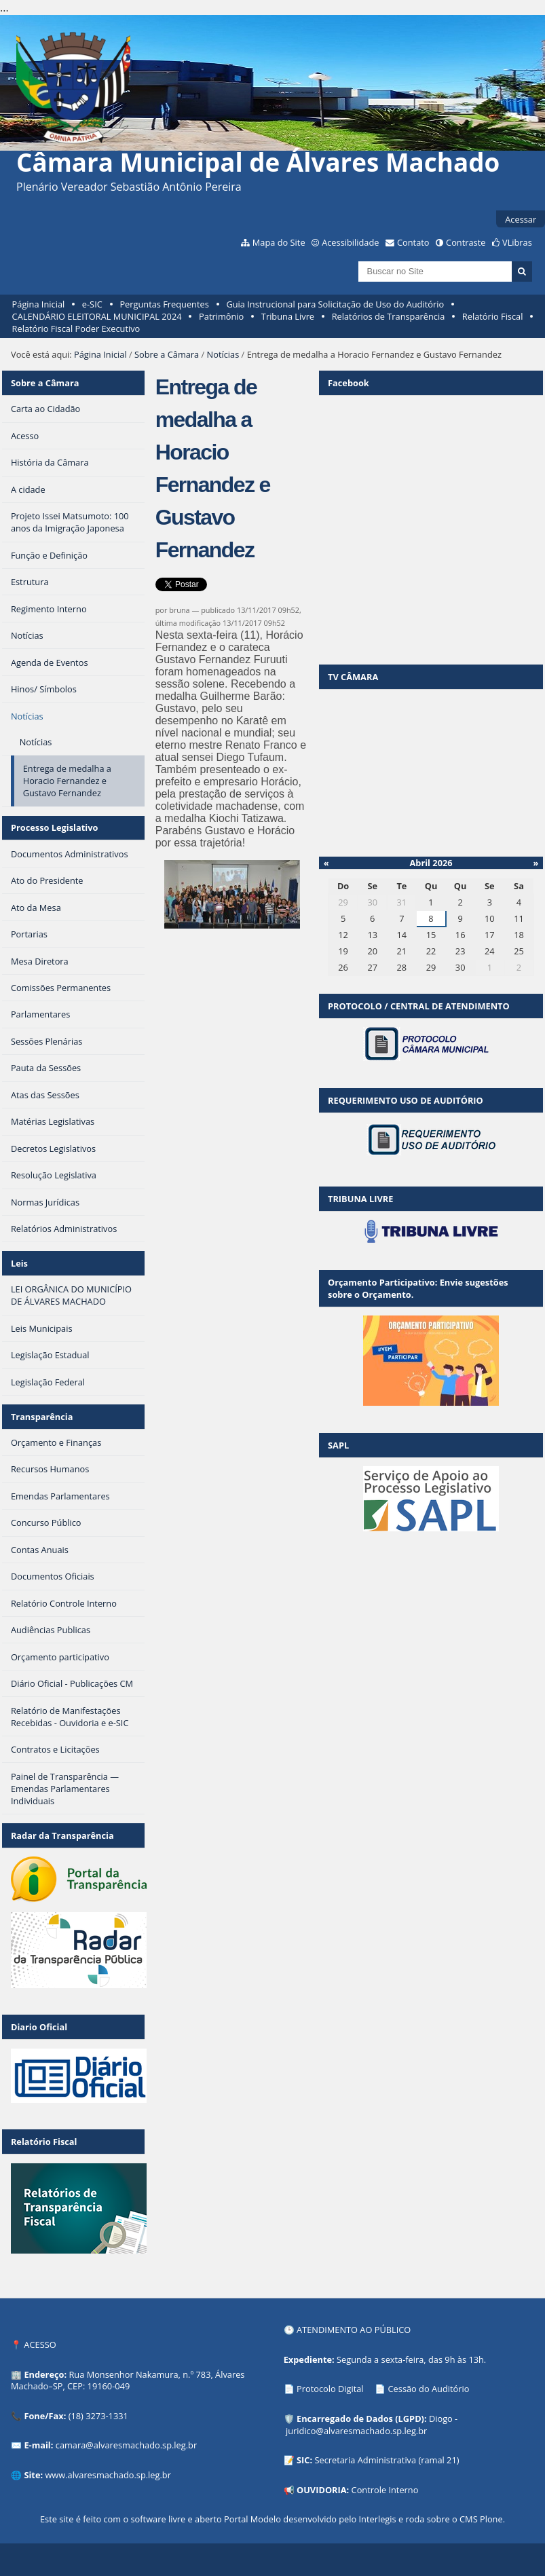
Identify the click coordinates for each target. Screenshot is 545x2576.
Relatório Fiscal (492, 316)
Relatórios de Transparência (388, 316)
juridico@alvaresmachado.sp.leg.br (356, 2431)
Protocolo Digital (330, 2389)
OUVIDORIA (322, 2490)
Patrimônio (221, 316)
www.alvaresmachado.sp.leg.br (107, 2475)
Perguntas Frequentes (163, 304)
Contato (413, 242)
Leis (19, 1263)
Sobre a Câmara (166, 354)
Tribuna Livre (287, 316)
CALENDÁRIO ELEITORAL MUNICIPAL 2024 (97, 316)
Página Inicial (38, 304)
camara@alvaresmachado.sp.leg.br (126, 2445)
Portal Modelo (252, 2519)
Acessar (520, 219)
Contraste (465, 242)
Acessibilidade (350, 242)
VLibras (517, 242)
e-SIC (92, 304)
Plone (491, 2519)
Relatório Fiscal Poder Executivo (76, 328)
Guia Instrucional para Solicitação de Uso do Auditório (335, 304)
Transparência (42, 1417)
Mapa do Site (278, 242)
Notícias (223, 354)
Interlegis (377, 2519)
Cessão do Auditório (429, 2389)
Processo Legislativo (54, 827)
